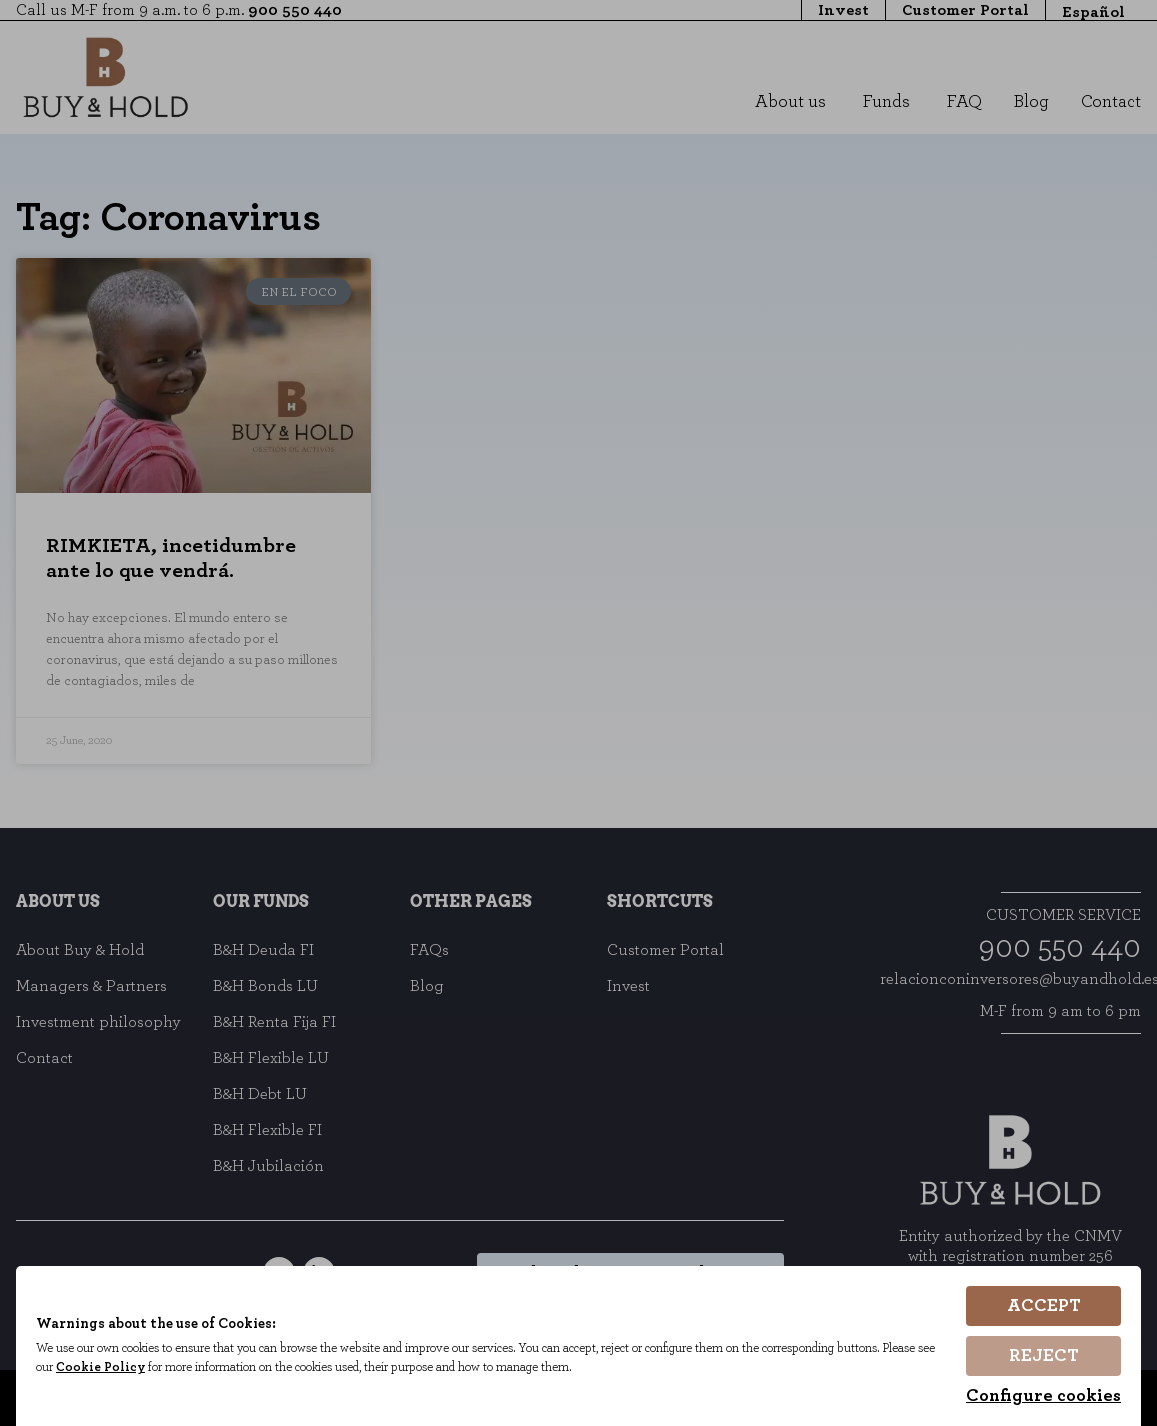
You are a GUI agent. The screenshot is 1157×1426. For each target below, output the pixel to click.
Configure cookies (1043, 1396)
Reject (1044, 1356)
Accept (1044, 1306)
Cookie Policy (120, 1368)
